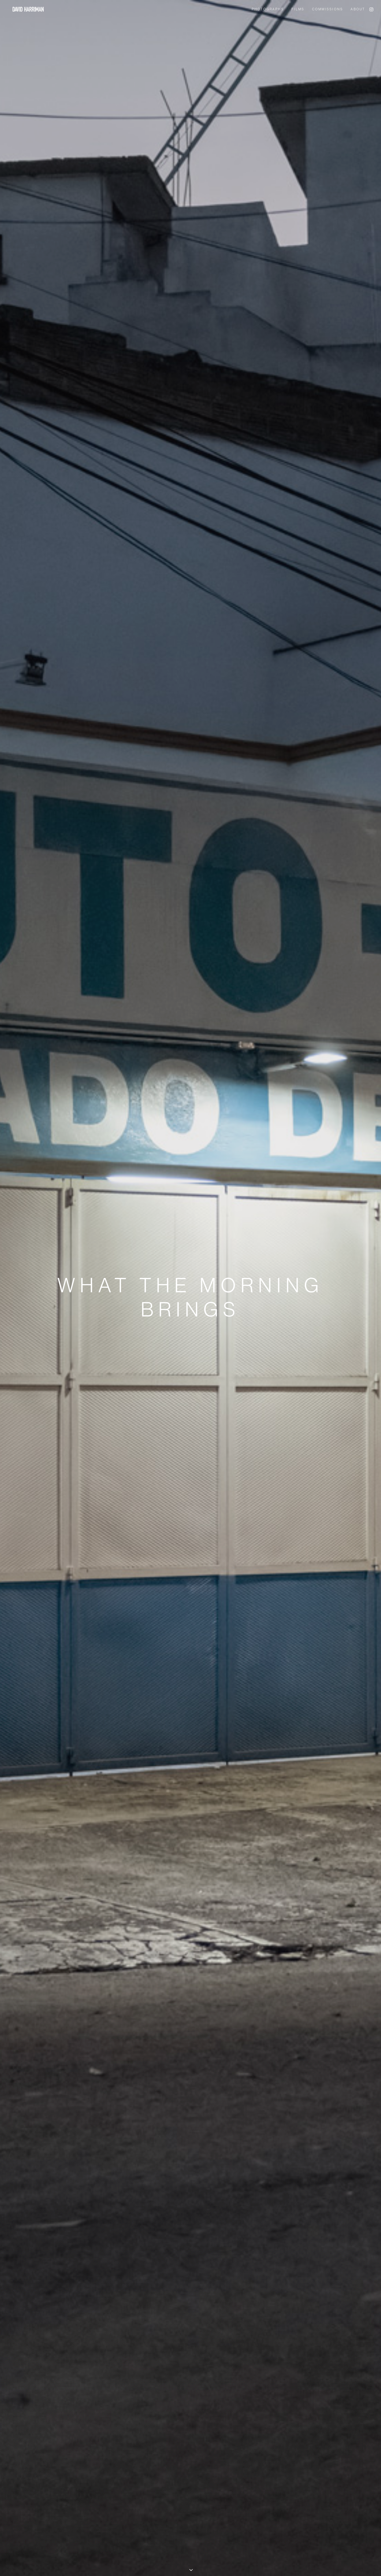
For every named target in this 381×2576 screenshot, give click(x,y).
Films (297, 9)
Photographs (268, 9)
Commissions (327, 9)
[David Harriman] (23, 9)
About (358, 9)
